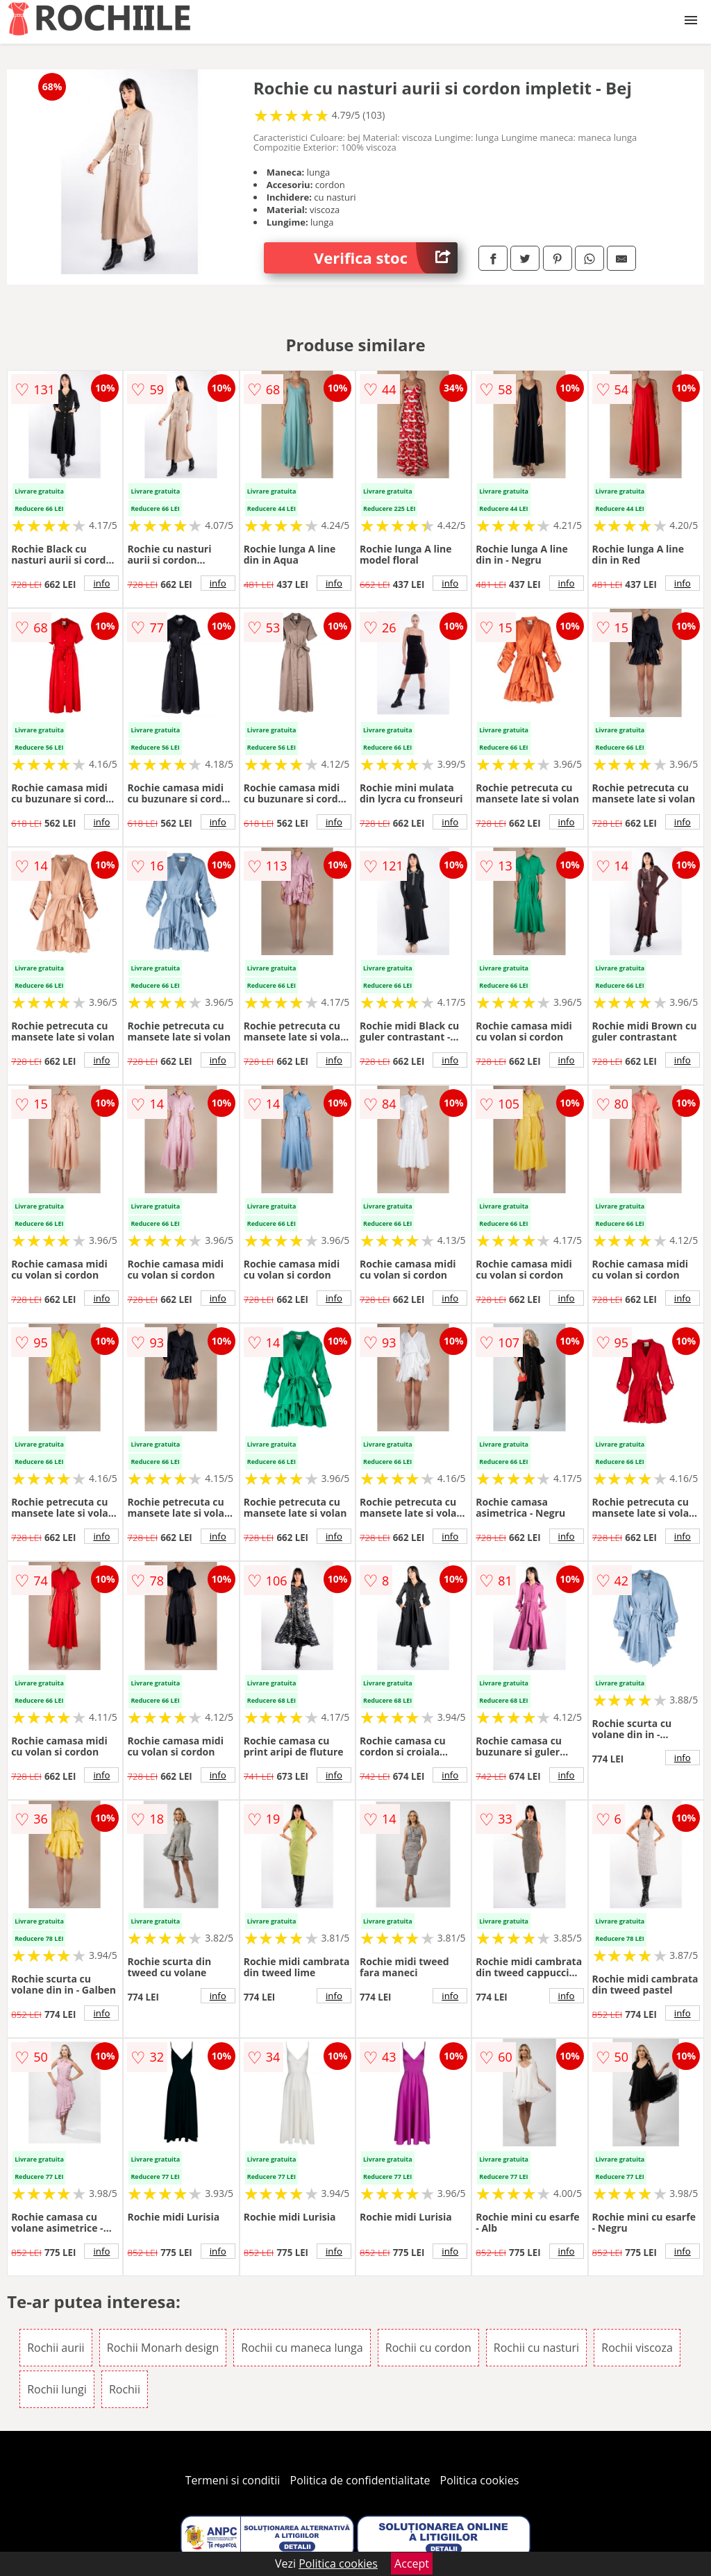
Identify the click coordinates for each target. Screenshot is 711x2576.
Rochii (124, 2389)
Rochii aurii (56, 2347)
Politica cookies (479, 2480)
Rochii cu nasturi (536, 2347)
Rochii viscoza (637, 2347)
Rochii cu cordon (428, 2347)
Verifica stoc (386, 257)
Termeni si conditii (233, 2480)
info (101, 583)
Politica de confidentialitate (360, 2480)
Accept (411, 2563)
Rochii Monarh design (163, 2347)
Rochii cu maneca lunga (301, 2347)
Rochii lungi (57, 2389)
